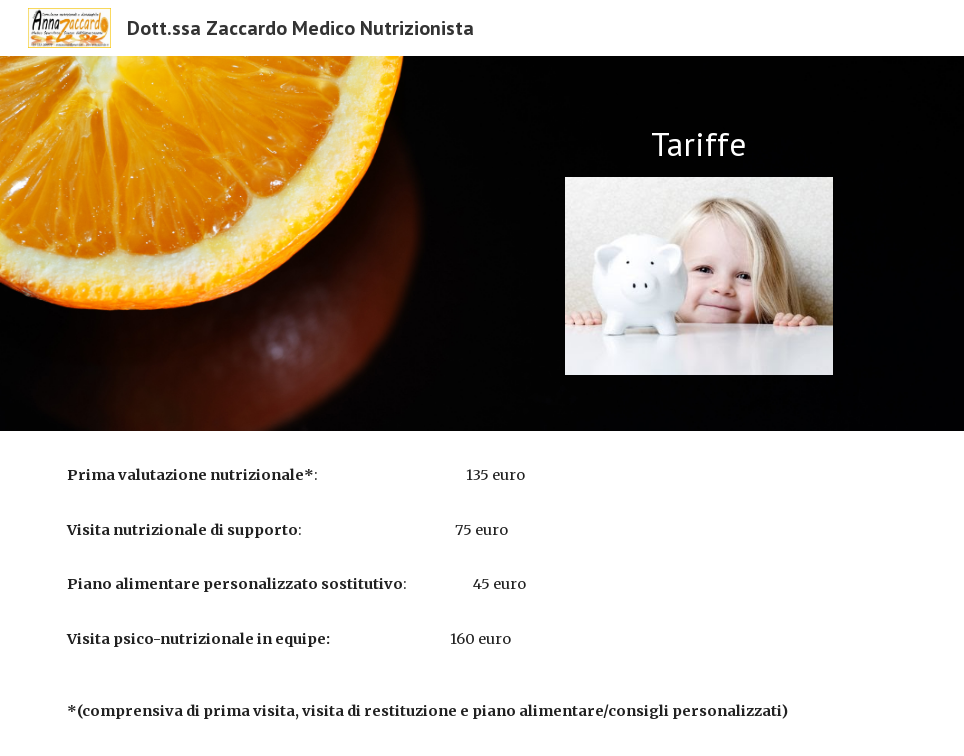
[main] (699, 144)
